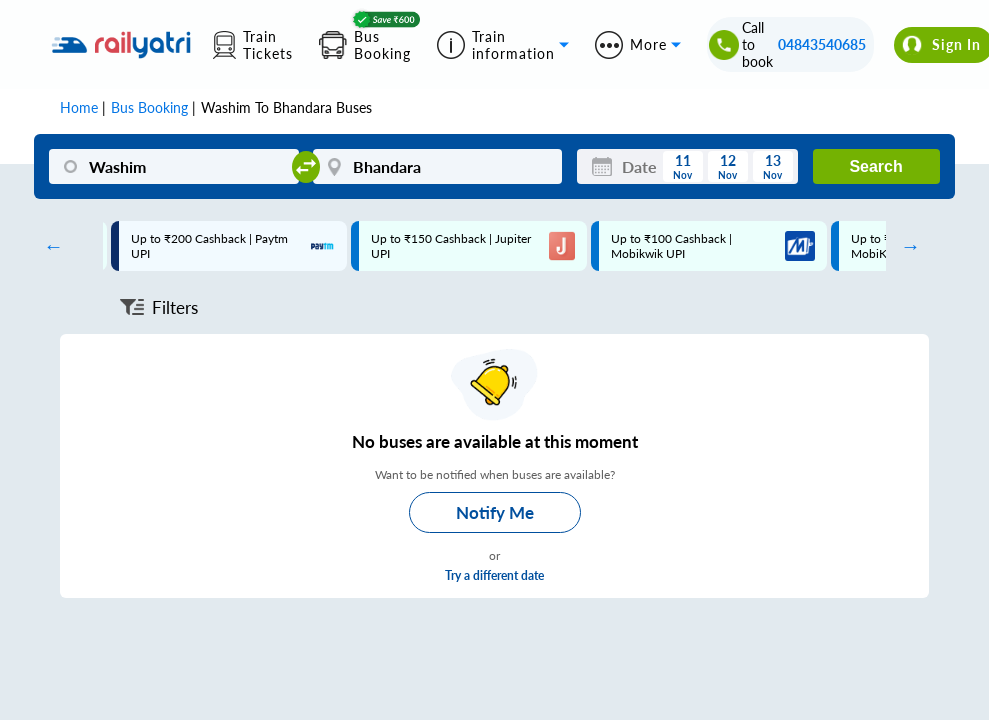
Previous (48, 246)
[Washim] (173, 166)
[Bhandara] (437, 166)
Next (906, 246)
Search (875, 166)
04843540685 (822, 44)
